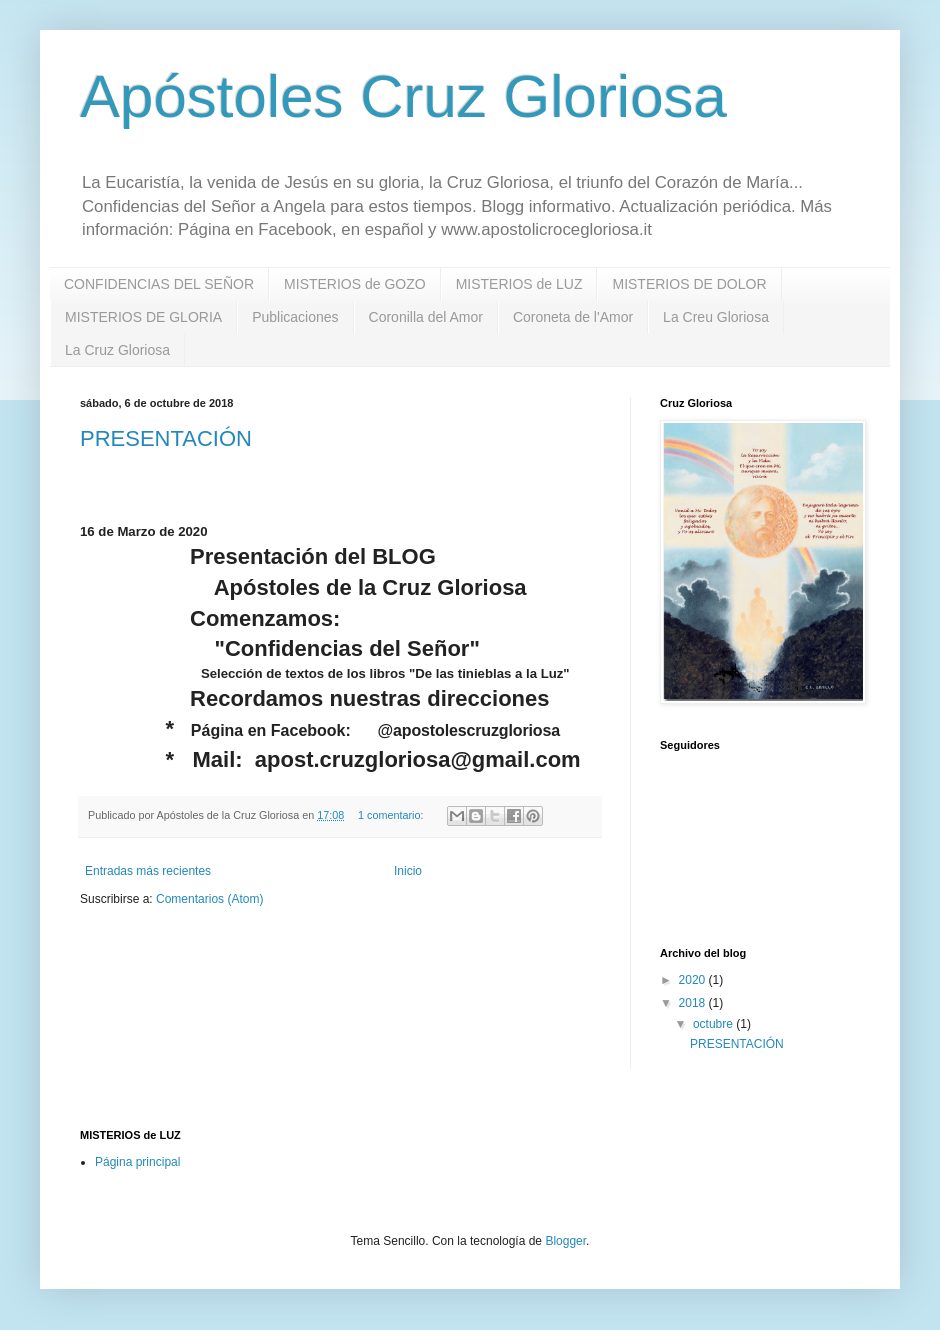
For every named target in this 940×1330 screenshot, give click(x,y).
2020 (694, 980)
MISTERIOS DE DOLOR (689, 284)
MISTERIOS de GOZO (355, 284)
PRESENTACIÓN (166, 438)
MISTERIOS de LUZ (519, 284)
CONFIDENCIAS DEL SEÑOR (159, 284)
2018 (694, 1003)
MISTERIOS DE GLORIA (143, 317)
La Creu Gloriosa (716, 317)
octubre (714, 1024)
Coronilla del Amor (426, 317)
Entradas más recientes (148, 871)
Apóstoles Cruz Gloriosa (403, 96)
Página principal (137, 1162)
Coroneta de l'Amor (573, 317)
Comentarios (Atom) (209, 899)
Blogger (565, 1241)
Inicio (408, 871)
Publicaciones (295, 317)
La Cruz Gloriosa (117, 350)
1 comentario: (392, 815)
